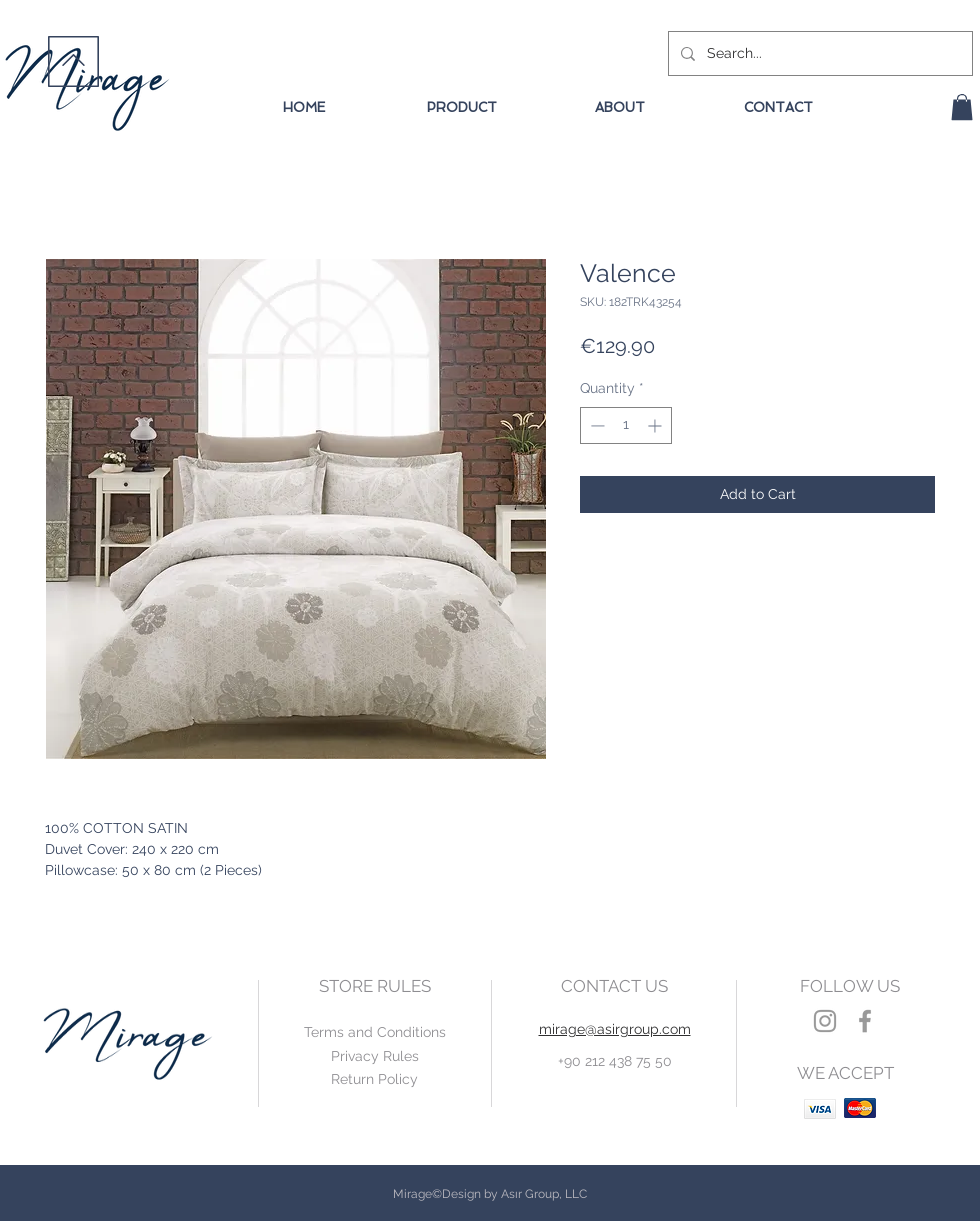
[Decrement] (595, 425)
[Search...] (818, 53)
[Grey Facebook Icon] (865, 1021)
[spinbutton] (626, 425)
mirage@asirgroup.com (615, 1029)
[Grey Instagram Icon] (825, 1021)
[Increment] (656, 425)
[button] (962, 107)
